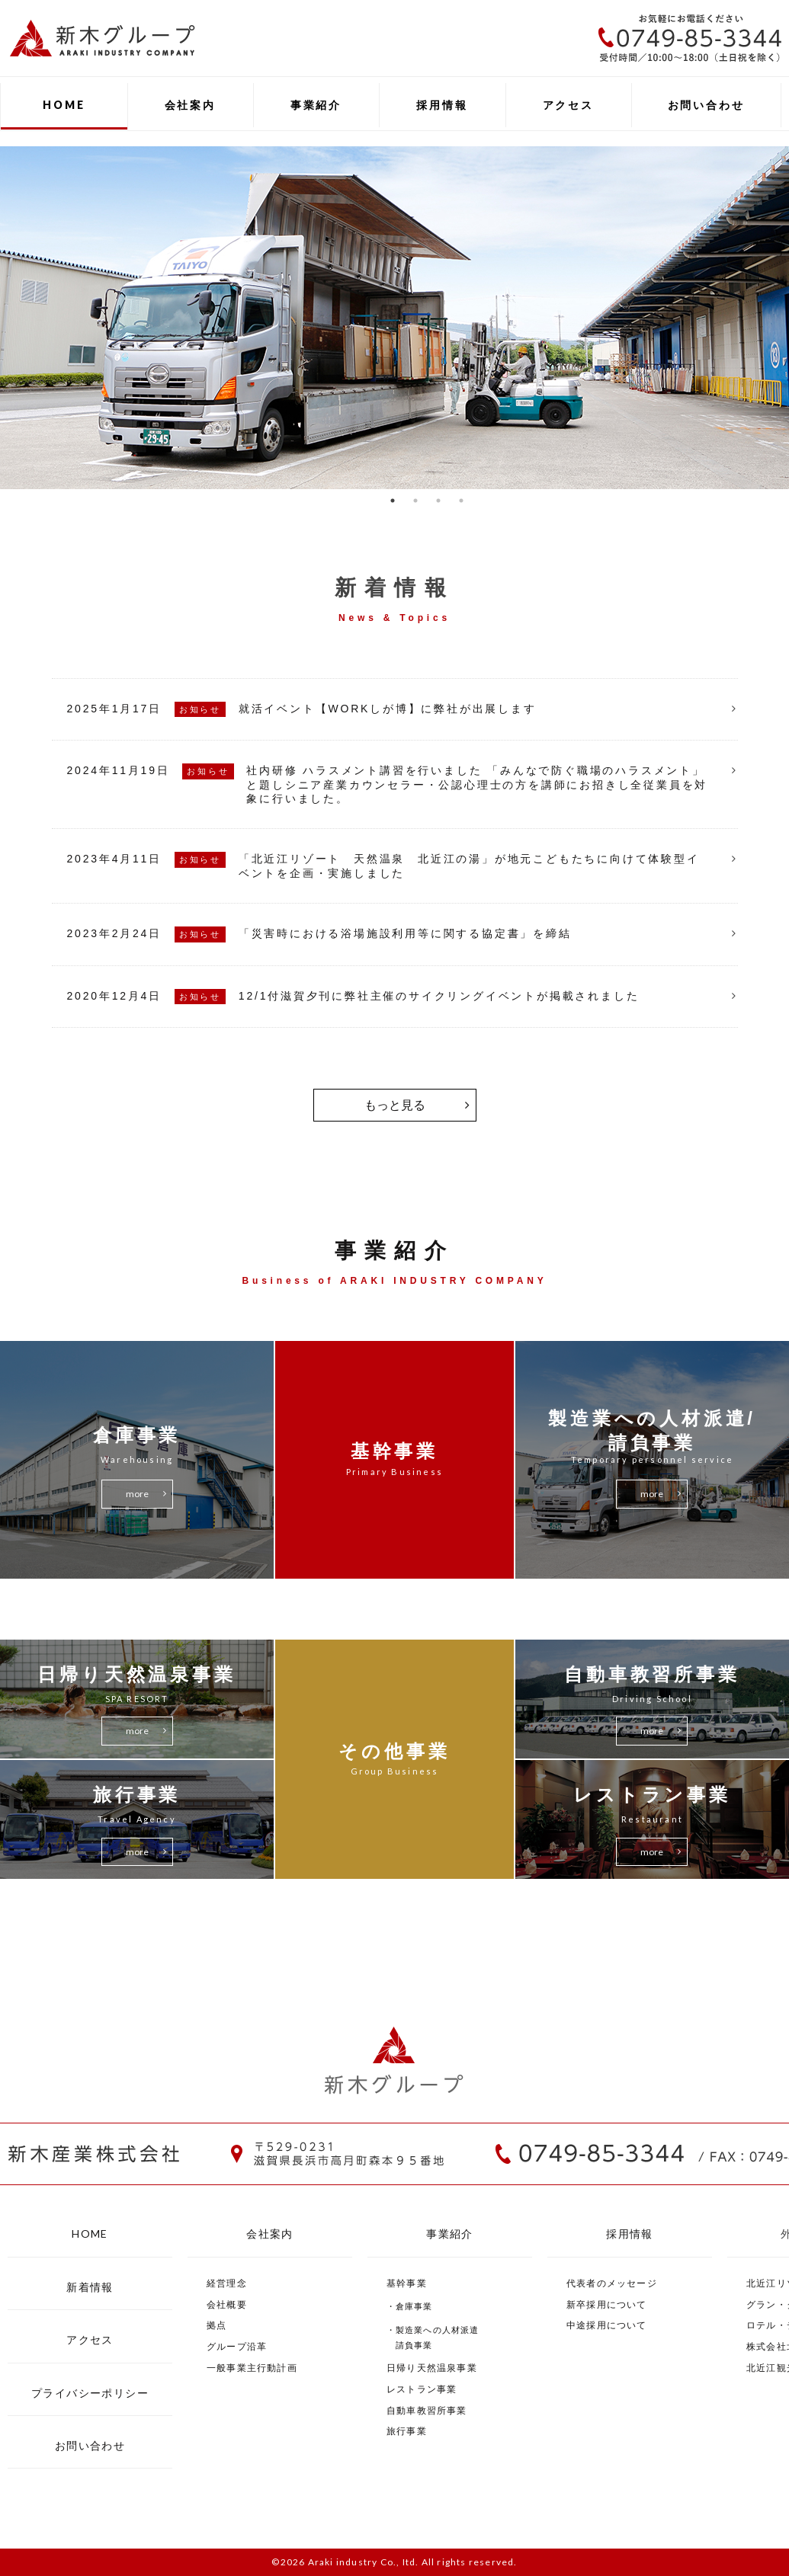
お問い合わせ (706, 104)
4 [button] (461, 500)
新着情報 (90, 2286)
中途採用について (606, 2325)
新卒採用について (606, 2304)
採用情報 (441, 104)
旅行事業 (406, 2431)
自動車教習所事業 (426, 2410)
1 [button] (392, 500)
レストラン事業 (421, 2389)
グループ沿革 (237, 2346)
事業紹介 (316, 104)
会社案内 (190, 104)
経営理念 (227, 2283)
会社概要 (227, 2304)
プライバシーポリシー (90, 2392)
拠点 (216, 2325)
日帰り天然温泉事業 (431, 2367)
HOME (64, 104)
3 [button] (438, 500)
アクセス (568, 104)
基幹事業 (406, 2283)
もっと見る (394, 1105)
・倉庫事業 (409, 2306)
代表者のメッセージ (611, 2283)
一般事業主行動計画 (252, 2367)
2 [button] (415, 500)
